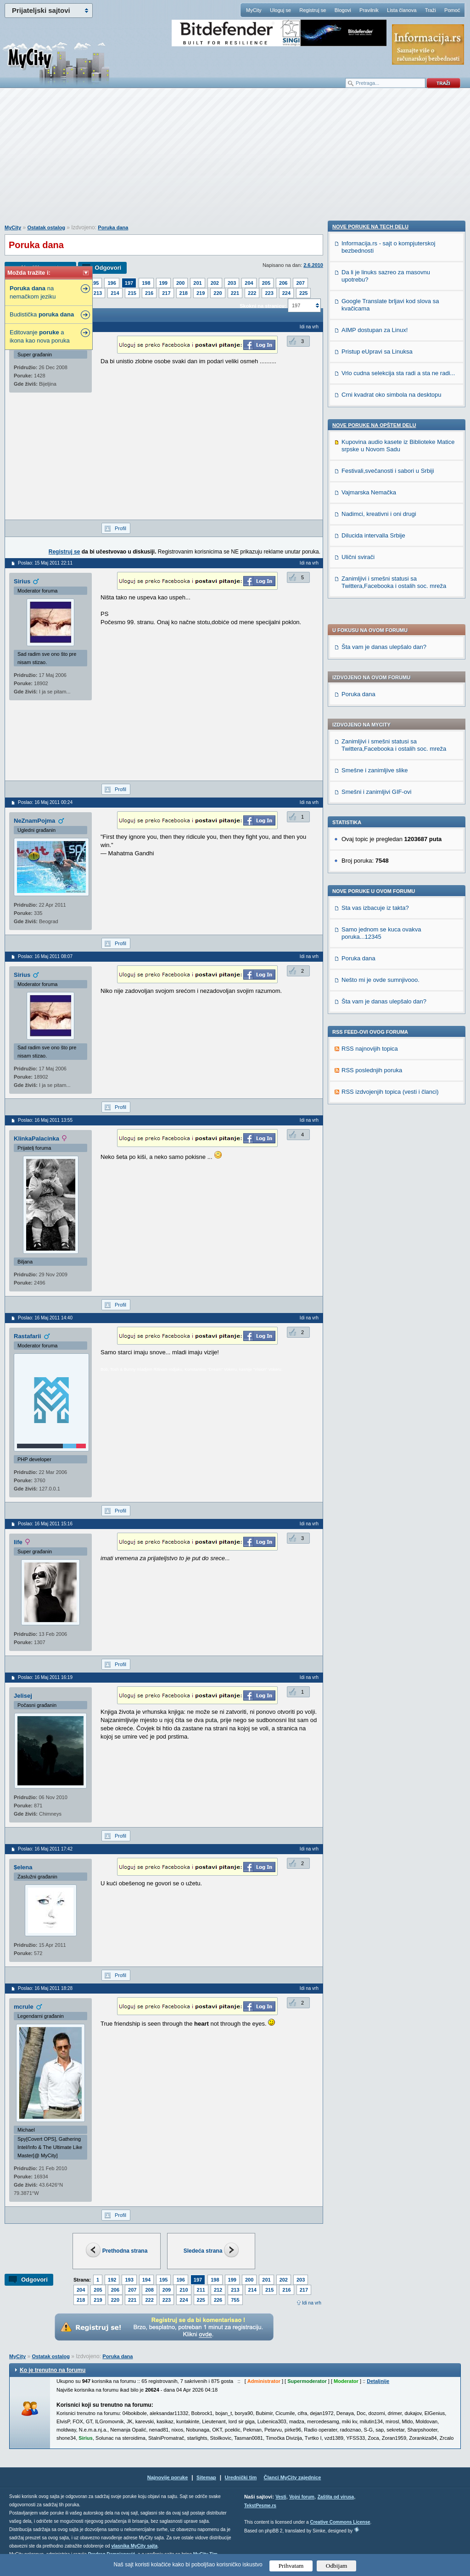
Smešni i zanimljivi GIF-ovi (376, 528)
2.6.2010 (313, 265)
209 (166, 2290)
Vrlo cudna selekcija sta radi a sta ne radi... (398, 1005)
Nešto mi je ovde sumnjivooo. (380, 716)
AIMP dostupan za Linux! (374, 961)
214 (115, 293)
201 (197, 283)
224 (286, 293)
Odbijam (336, 2565)
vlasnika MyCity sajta (134, 2545)
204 (249, 283)
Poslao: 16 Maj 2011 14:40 (45, 1317)
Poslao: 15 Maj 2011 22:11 (45, 562)
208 (149, 2290)
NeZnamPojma (34, 820)
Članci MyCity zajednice (292, 2477)
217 (166, 293)
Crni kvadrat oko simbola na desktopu (391, 1026)
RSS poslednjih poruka (371, 806)
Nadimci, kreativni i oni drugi (378, 1145)
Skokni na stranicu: (263, 306)
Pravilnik (369, 10)
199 (163, 283)
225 (303, 293)
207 (300, 283)
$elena (23, 1867)
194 (146, 2279)
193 (129, 2279)
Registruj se (312, 10)
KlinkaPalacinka (36, 1138)
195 (94, 283)
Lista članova (401, 10)
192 (112, 2279)
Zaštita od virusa (336, 2496)
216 (149, 293)
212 (218, 2290)
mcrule (24, 2006)
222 (252, 293)
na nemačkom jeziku (33, 292)
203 (232, 283)
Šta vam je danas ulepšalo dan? (383, 383)
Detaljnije (378, 2381)
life (18, 1542)
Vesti (280, 2496)
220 (217, 293)
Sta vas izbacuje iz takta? (375, 644)
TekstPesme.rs (260, 2505)
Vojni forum (301, 2496)
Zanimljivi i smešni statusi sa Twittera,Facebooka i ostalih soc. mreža (393, 481)
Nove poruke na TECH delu (370, 858)
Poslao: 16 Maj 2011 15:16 (45, 1523)
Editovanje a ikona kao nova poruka (40, 336)
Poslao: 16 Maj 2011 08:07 (45, 956)
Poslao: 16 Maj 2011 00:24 (45, 802)
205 (266, 283)
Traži (430, 10)
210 (183, 2290)
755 (235, 2300)
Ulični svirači (358, 1189)
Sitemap (206, 2477)
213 (98, 293)
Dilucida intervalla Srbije (373, 1167)
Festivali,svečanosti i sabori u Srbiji (387, 1102)
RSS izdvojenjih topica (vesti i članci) (390, 828)
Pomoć (452, 10)
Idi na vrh (311, 2302)
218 (183, 293)
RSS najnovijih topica (369, 784)
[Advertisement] (235, 161)
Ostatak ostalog (46, 227)
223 (269, 293)
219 (200, 293)
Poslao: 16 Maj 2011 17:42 (45, 1848)
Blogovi (343, 10)
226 (218, 2300)
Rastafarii (27, 1336)
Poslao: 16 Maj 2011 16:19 (45, 1677)
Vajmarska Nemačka (368, 1124)
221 (235, 293)
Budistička (42, 314)
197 (129, 283)
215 (132, 293)
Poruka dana (113, 227)
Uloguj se (280, 10)
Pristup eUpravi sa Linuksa (377, 983)
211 (201, 2290)
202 (215, 283)
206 (283, 283)
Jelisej (23, 1695)
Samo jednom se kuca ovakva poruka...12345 (381, 669)
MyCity (254, 10)
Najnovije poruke (167, 2477)
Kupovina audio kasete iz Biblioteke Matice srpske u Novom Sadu (397, 1077)
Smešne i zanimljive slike (374, 506)
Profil (120, 528)
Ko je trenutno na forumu (52, 2370)
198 (146, 283)
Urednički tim (241, 2477)
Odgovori (108, 267)
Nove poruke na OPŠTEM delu (374, 1057)
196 (111, 283)
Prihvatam (291, 2565)
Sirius (22, 581)
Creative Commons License (340, 2522)
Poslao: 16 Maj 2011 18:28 (45, 1988)
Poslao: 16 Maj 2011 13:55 (45, 1120)
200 (180, 283)
